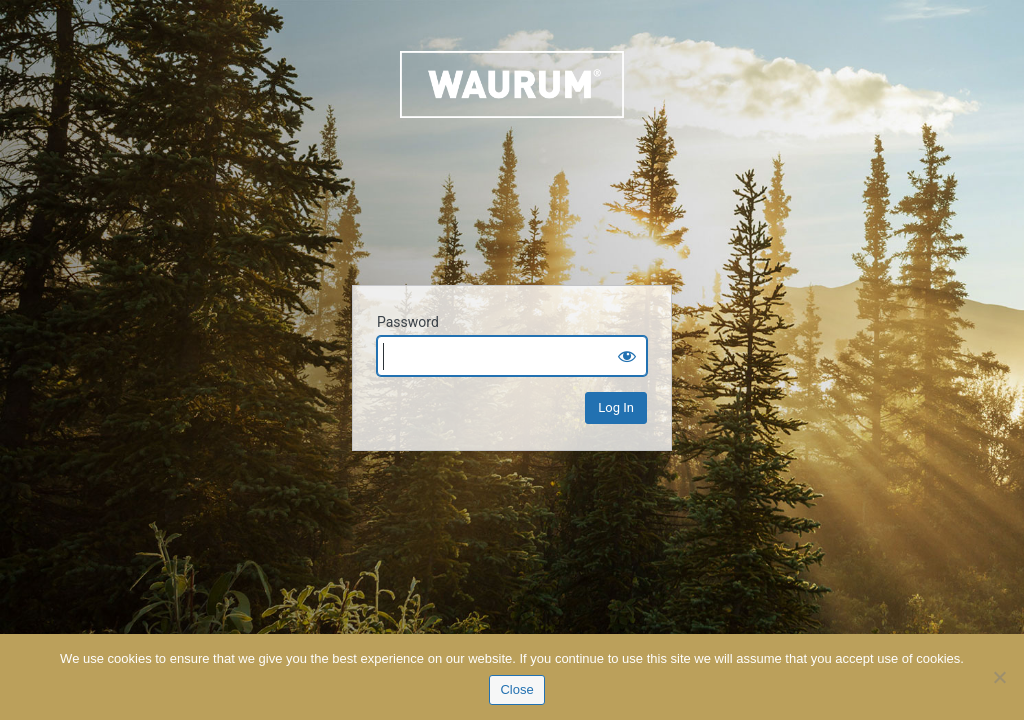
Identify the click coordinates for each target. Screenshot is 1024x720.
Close (516, 689)
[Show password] (627, 356)
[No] (999, 677)
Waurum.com (512, 156)
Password (408, 322)
